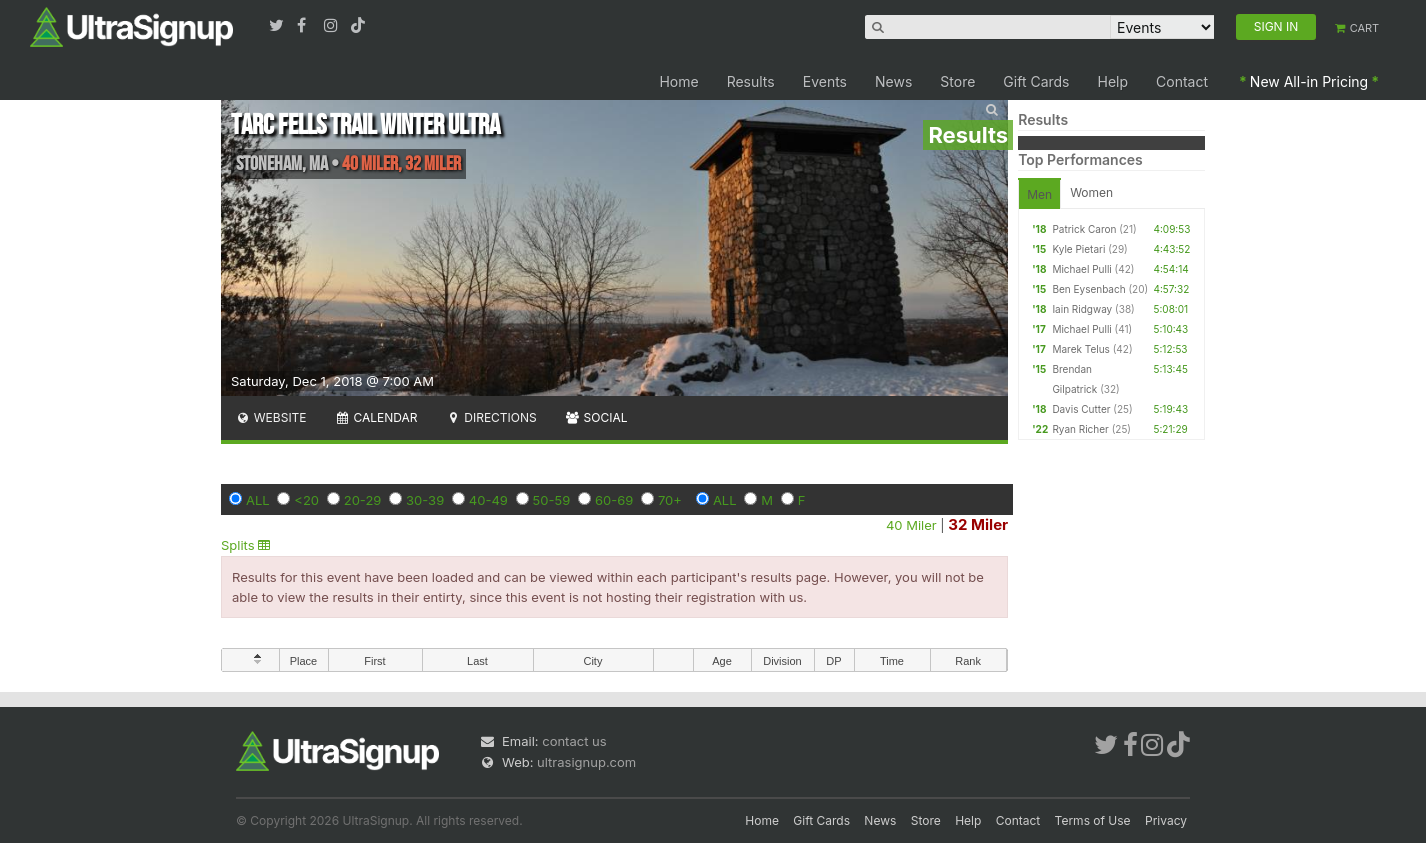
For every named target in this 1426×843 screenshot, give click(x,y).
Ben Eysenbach (1088, 289)
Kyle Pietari (1078, 249)
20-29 (363, 500)
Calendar (376, 417)
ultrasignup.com (586, 762)
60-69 (614, 500)
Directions (490, 417)
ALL (258, 500)
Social (596, 417)
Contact (1182, 81)
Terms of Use (1093, 820)
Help (1113, 81)
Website (271, 417)
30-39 (425, 500)
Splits (245, 545)
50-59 (552, 500)
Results (751, 81)
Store (957, 81)
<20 (306, 500)
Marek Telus (1081, 349)
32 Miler (978, 524)
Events (825, 81)
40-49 (488, 500)
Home (678, 81)
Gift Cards (1036, 81)
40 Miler (911, 525)
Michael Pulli (1081, 269)
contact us (574, 741)
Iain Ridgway (1082, 309)
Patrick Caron (1084, 229)
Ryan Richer (1080, 429)
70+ (670, 500)
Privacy (1166, 820)
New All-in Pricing (1309, 81)
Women (1091, 192)
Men (1039, 194)
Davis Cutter (1081, 409)
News (893, 81)
